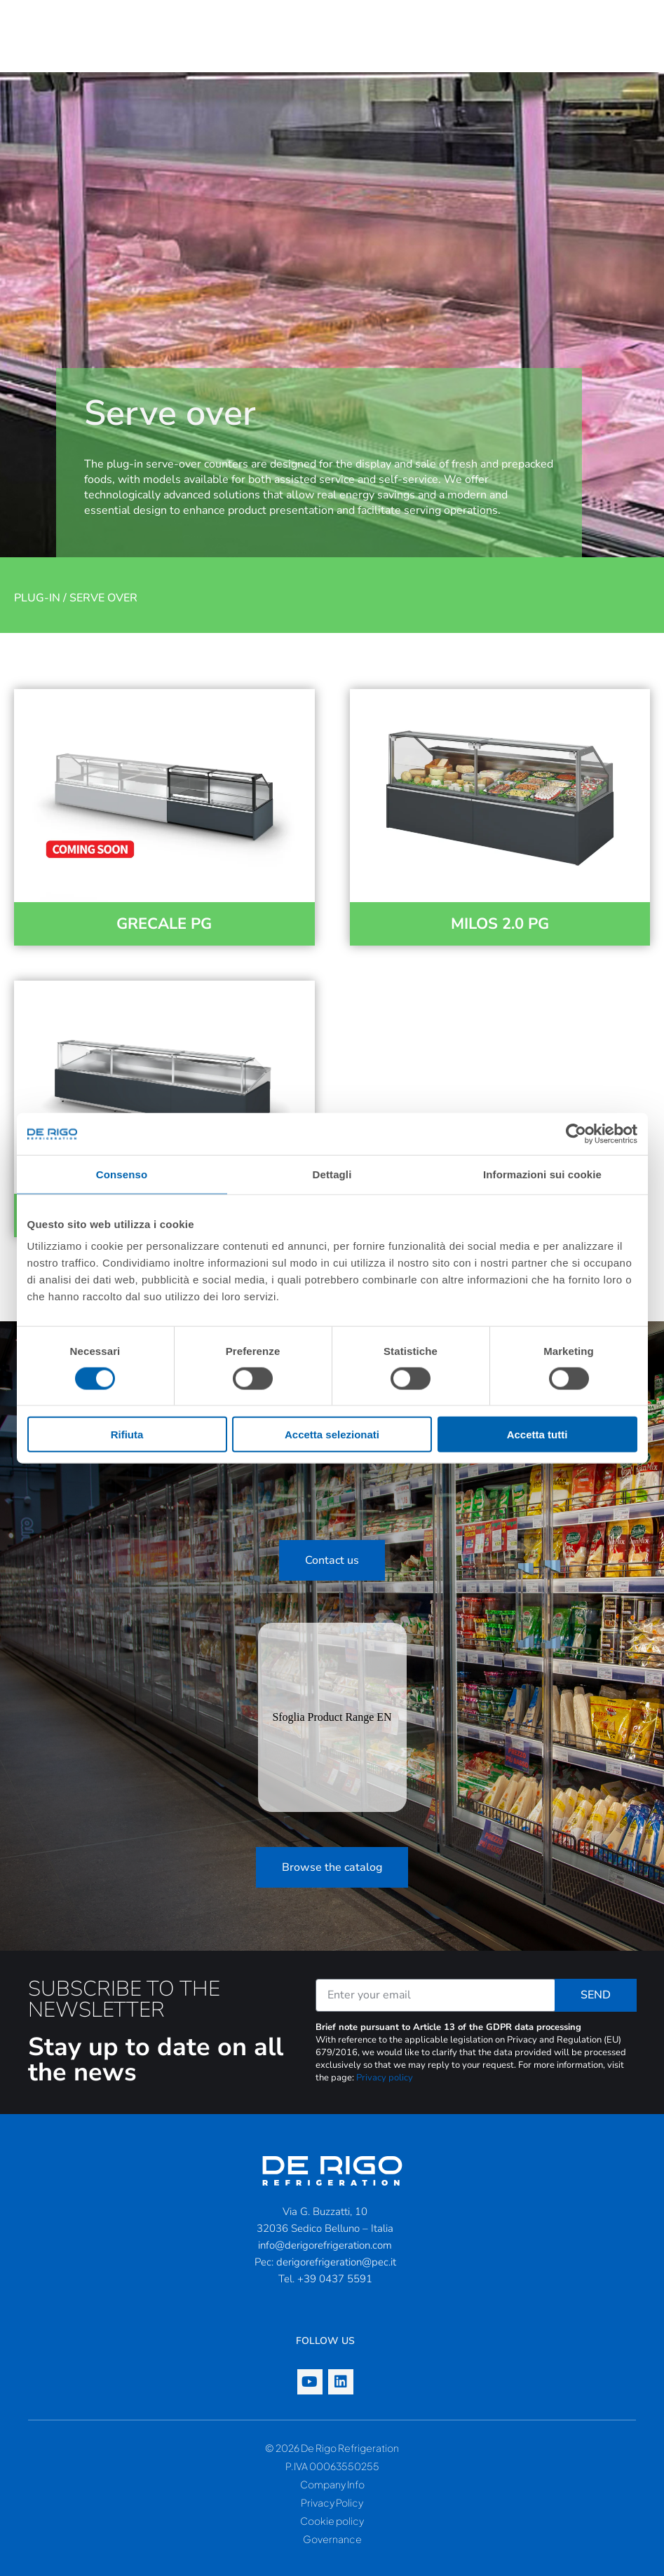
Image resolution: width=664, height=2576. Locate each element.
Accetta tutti (537, 1434)
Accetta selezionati (332, 1434)
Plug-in (37, 598)
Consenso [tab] (121, 1174)
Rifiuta (127, 1434)
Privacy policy (384, 2077)
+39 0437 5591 (334, 2279)
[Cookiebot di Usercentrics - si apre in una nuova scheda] (576, 1133)
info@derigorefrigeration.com (325, 2245)
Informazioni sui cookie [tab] (542, 1174)
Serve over (103, 598)
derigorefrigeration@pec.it (336, 2262)
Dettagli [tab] (332, 1174)
